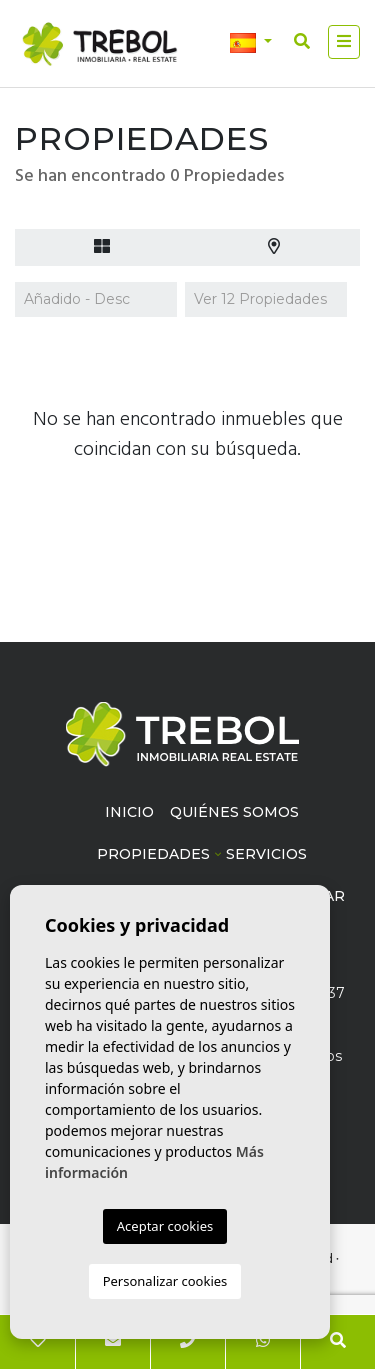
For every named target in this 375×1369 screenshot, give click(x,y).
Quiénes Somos (234, 812)
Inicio (129, 812)
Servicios (266, 854)
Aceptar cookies (165, 1226)
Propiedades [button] (153, 854)
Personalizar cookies (165, 1281)
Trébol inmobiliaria (100, 44)
